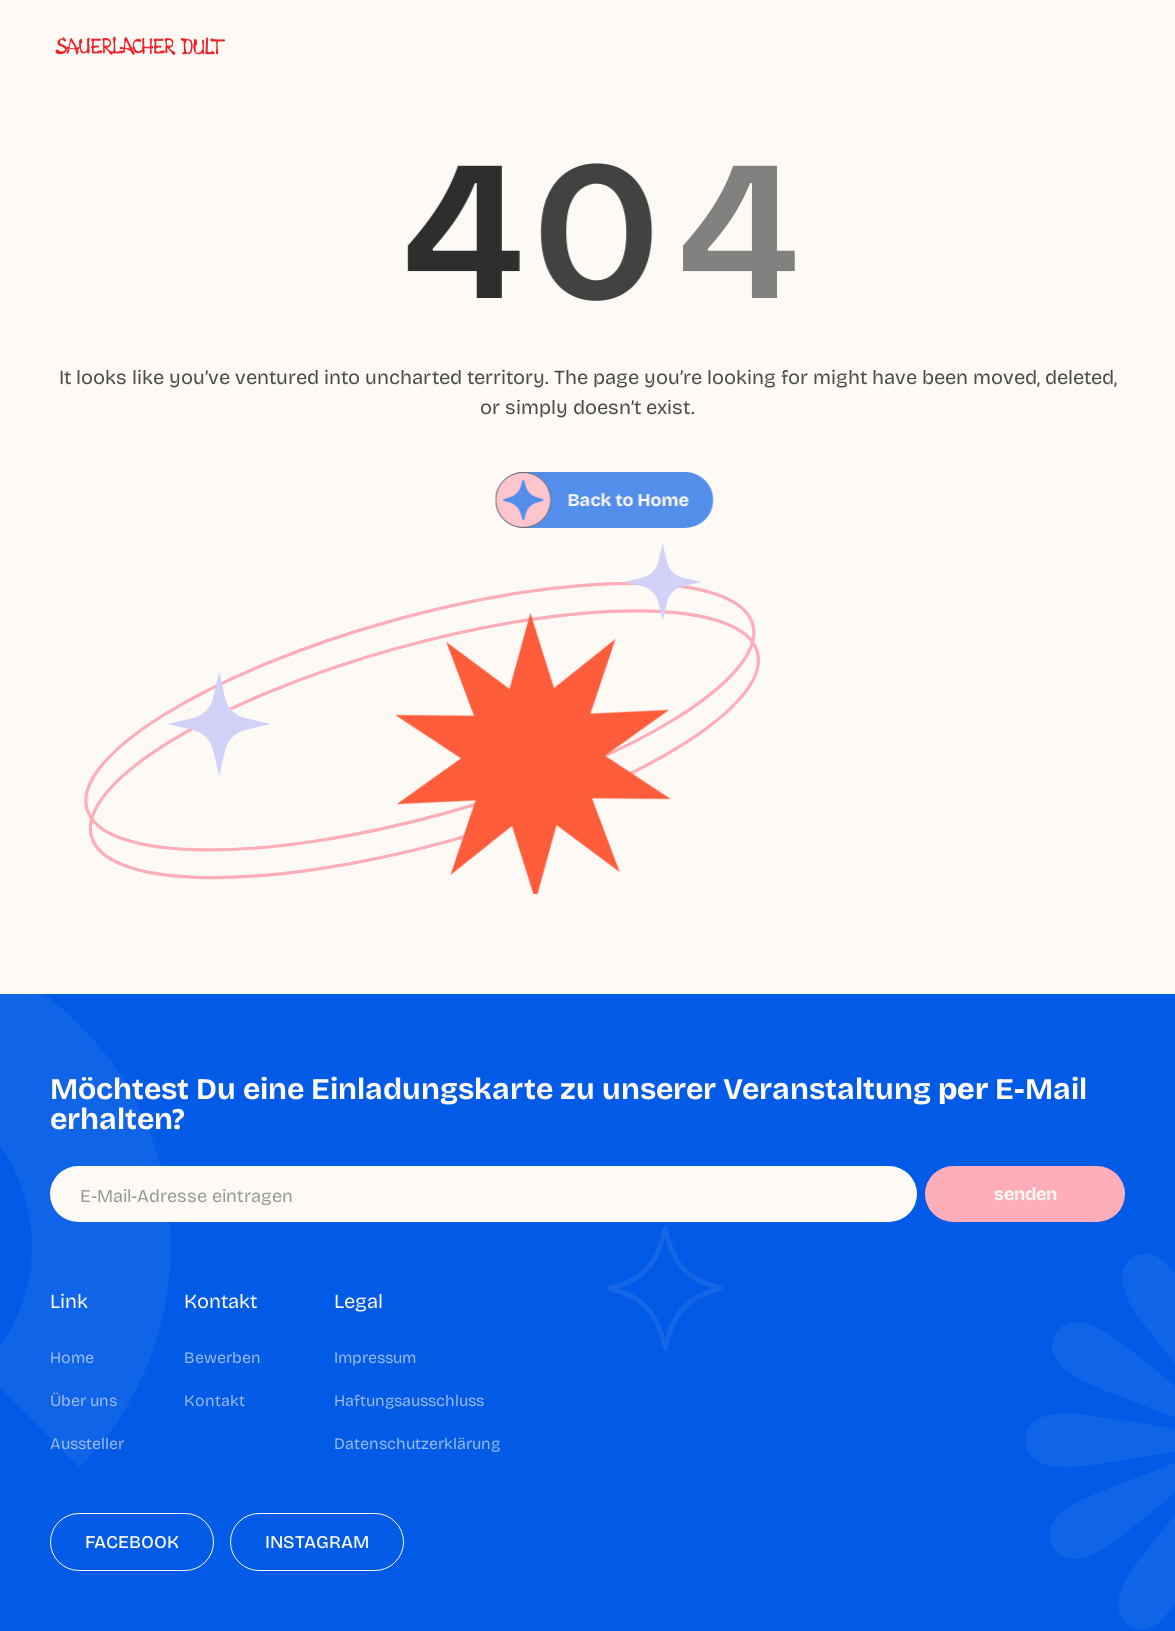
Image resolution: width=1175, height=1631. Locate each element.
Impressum (375, 1357)
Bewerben (222, 1357)
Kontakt (214, 1400)
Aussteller (87, 1443)
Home (72, 1357)
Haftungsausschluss (409, 1400)
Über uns (83, 1400)
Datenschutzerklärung (417, 1443)
